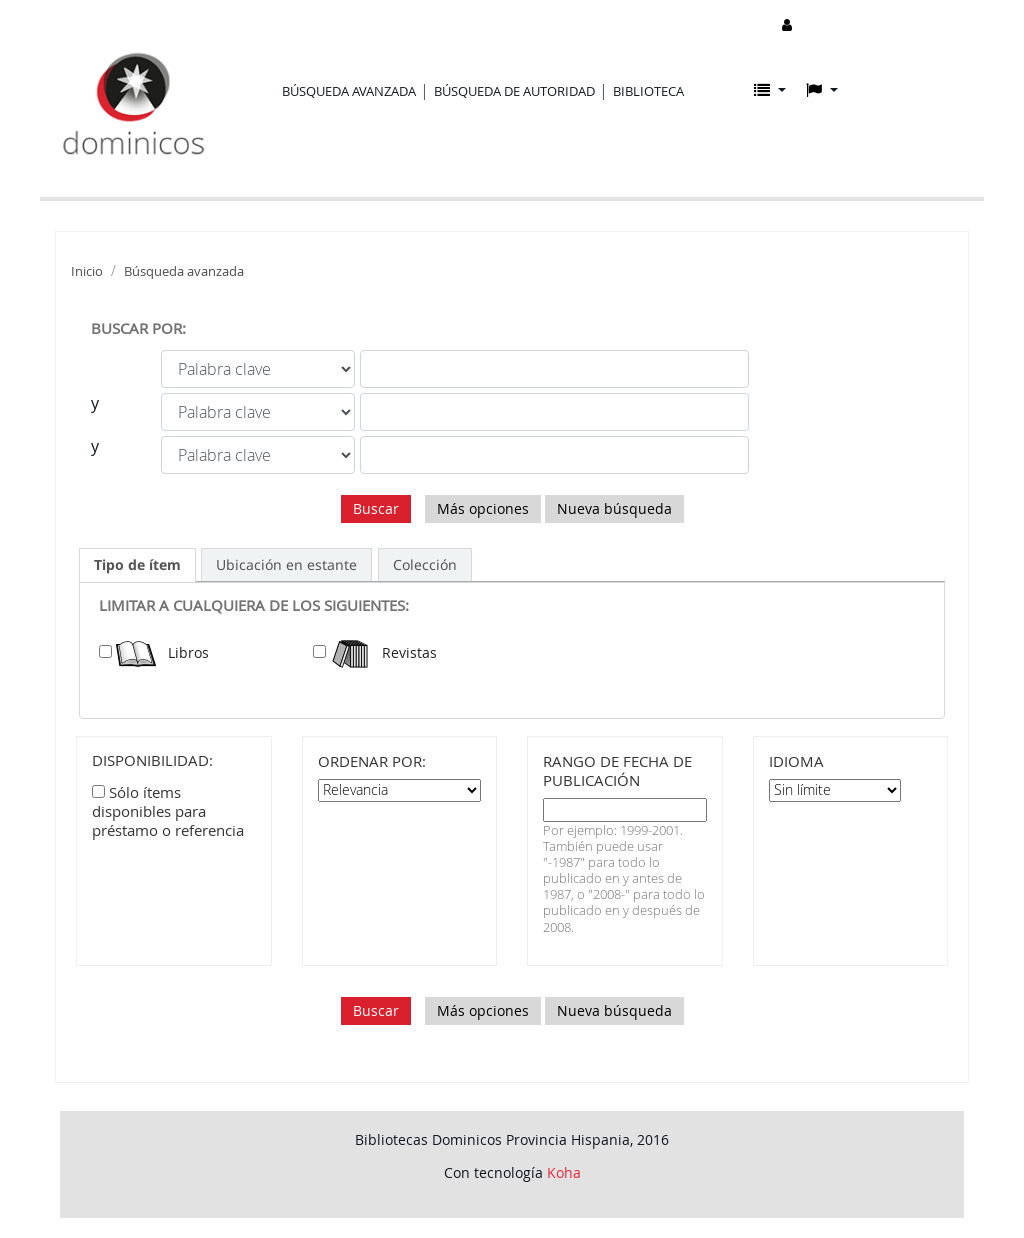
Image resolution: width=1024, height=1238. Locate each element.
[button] (770, 90)
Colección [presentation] (425, 564)
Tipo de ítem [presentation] (137, 564)
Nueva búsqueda (614, 508)
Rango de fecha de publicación (617, 771)
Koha (564, 1172)
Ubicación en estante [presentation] (286, 564)
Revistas (383, 652)
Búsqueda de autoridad (514, 91)
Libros (162, 652)
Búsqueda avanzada (349, 91)
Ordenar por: (372, 761)
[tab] (137, 565)
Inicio (87, 271)
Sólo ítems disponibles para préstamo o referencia (168, 811)
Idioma (796, 761)
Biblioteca (648, 91)
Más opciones (483, 508)
